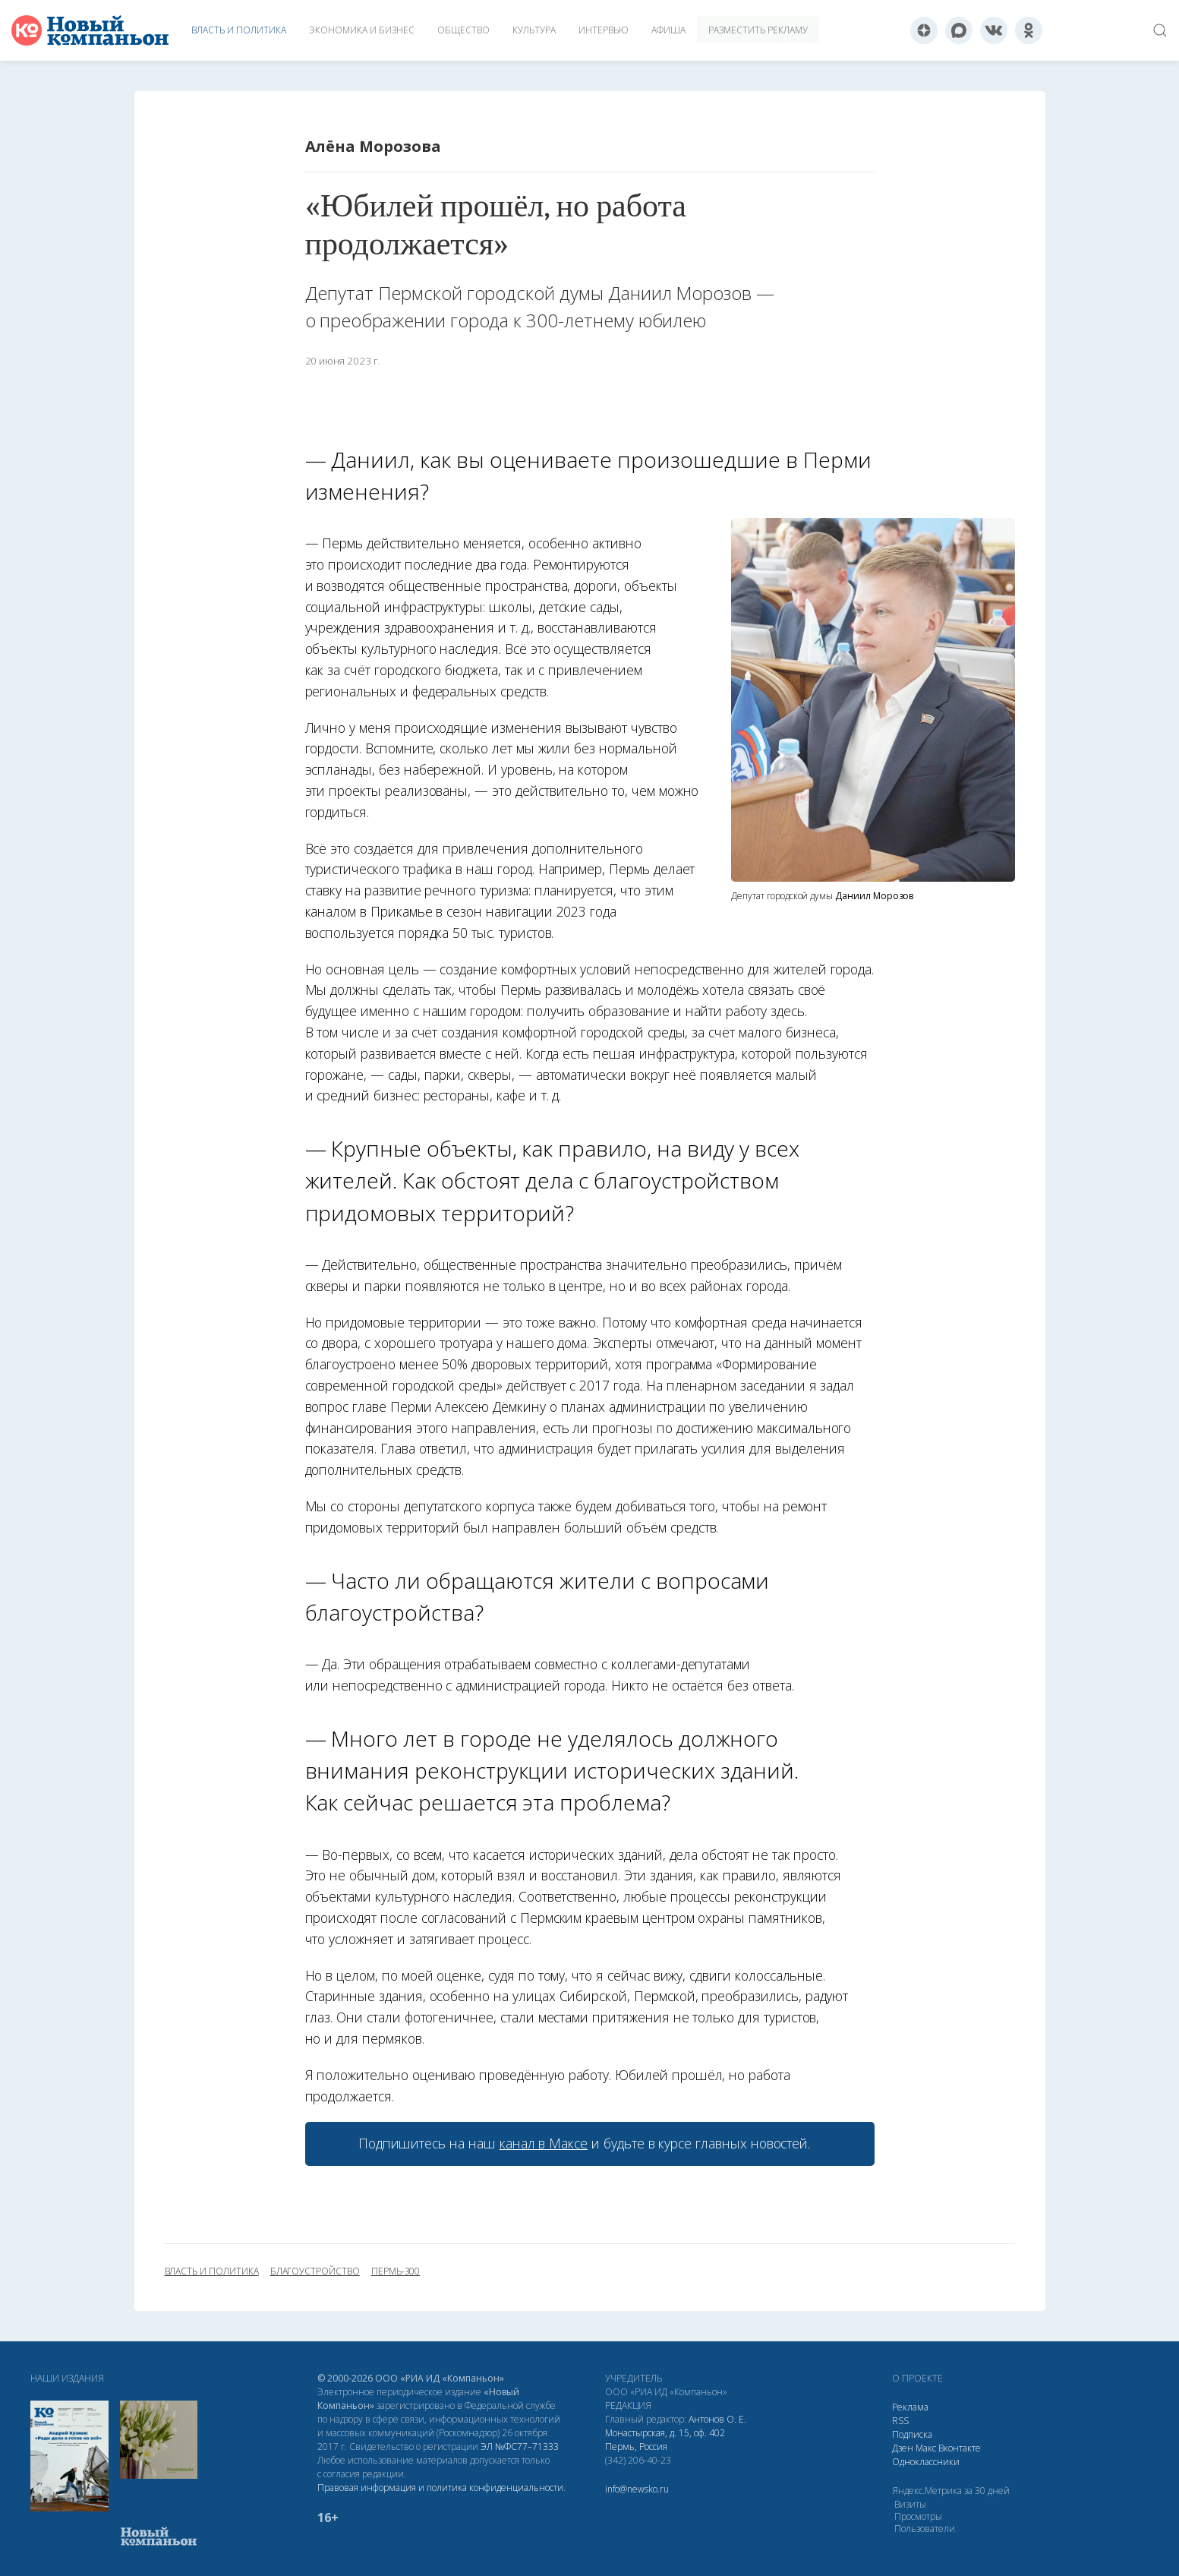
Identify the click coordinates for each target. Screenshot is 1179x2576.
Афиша (668, 30)
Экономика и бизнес (362, 30)
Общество (463, 30)
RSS (900, 2420)
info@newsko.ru (637, 2489)
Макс (926, 2448)
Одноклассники (926, 2461)
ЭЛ (520, 2446)
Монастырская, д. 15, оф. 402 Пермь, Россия (665, 2439)
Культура (534, 30)
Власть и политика (238, 30)
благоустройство (315, 2271)
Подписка (912, 2434)
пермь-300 (396, 2271)
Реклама (910, 2407)
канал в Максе (544, 2143)
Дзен (902, 2448)
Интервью (603, 30)
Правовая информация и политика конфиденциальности (440, 2487)
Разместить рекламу (758, 30)
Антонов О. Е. (717, 2419)
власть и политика (212, 2271)
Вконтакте (959, 2448)
